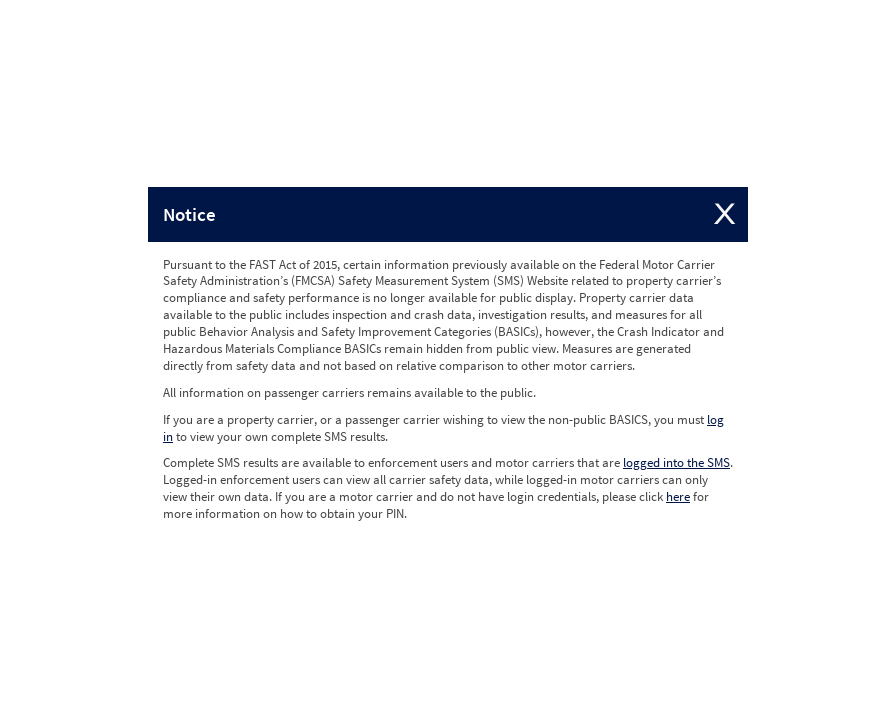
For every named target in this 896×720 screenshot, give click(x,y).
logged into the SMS (676, 462)
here (678, 496)
